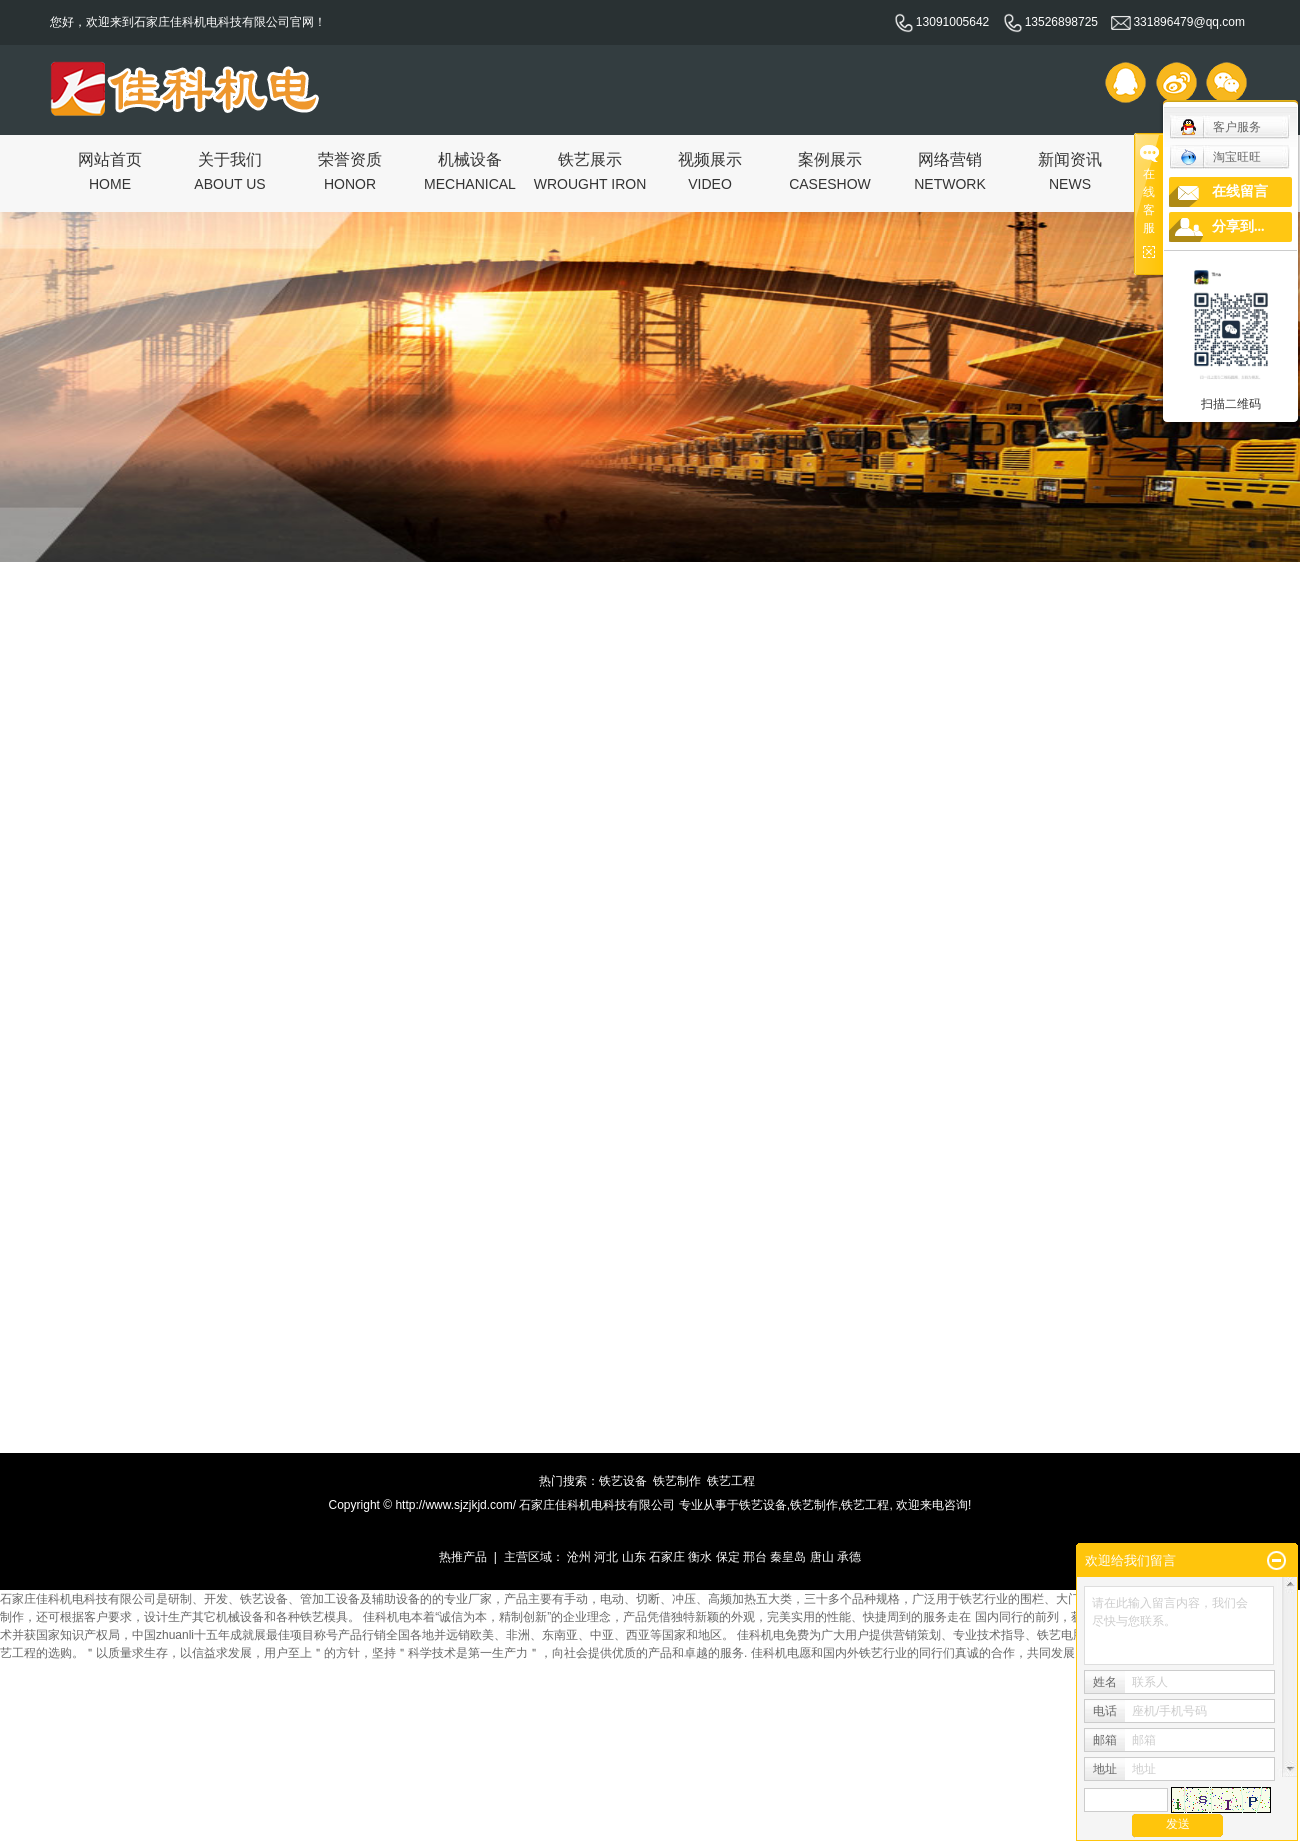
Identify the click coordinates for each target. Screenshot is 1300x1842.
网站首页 (110, 170)
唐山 (822, 1557)
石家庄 (667, 1557)
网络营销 (950, 170)
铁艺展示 (590, 170)
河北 (606, 1557)
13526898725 (1050, 22)
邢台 (755, 1557)
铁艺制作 (677, 1481)
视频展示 (710, 170)
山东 (634, 1557)
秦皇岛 (788, 1557)
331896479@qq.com (1178, 22)
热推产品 (463, 1557)
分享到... (1238, 226)
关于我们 (229, 170)
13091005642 (941, 22)
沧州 (579, 1557)
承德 (849, 1557)
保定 (728, 1557)
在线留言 (1240, 191)
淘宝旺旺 (1220, 157)
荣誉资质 (350, 170)
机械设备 (470, 170)
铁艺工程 (731, 1481)
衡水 (700, 1557)
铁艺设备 (623, 1481)
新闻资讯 (1070, 170)
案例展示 (830, 170)
